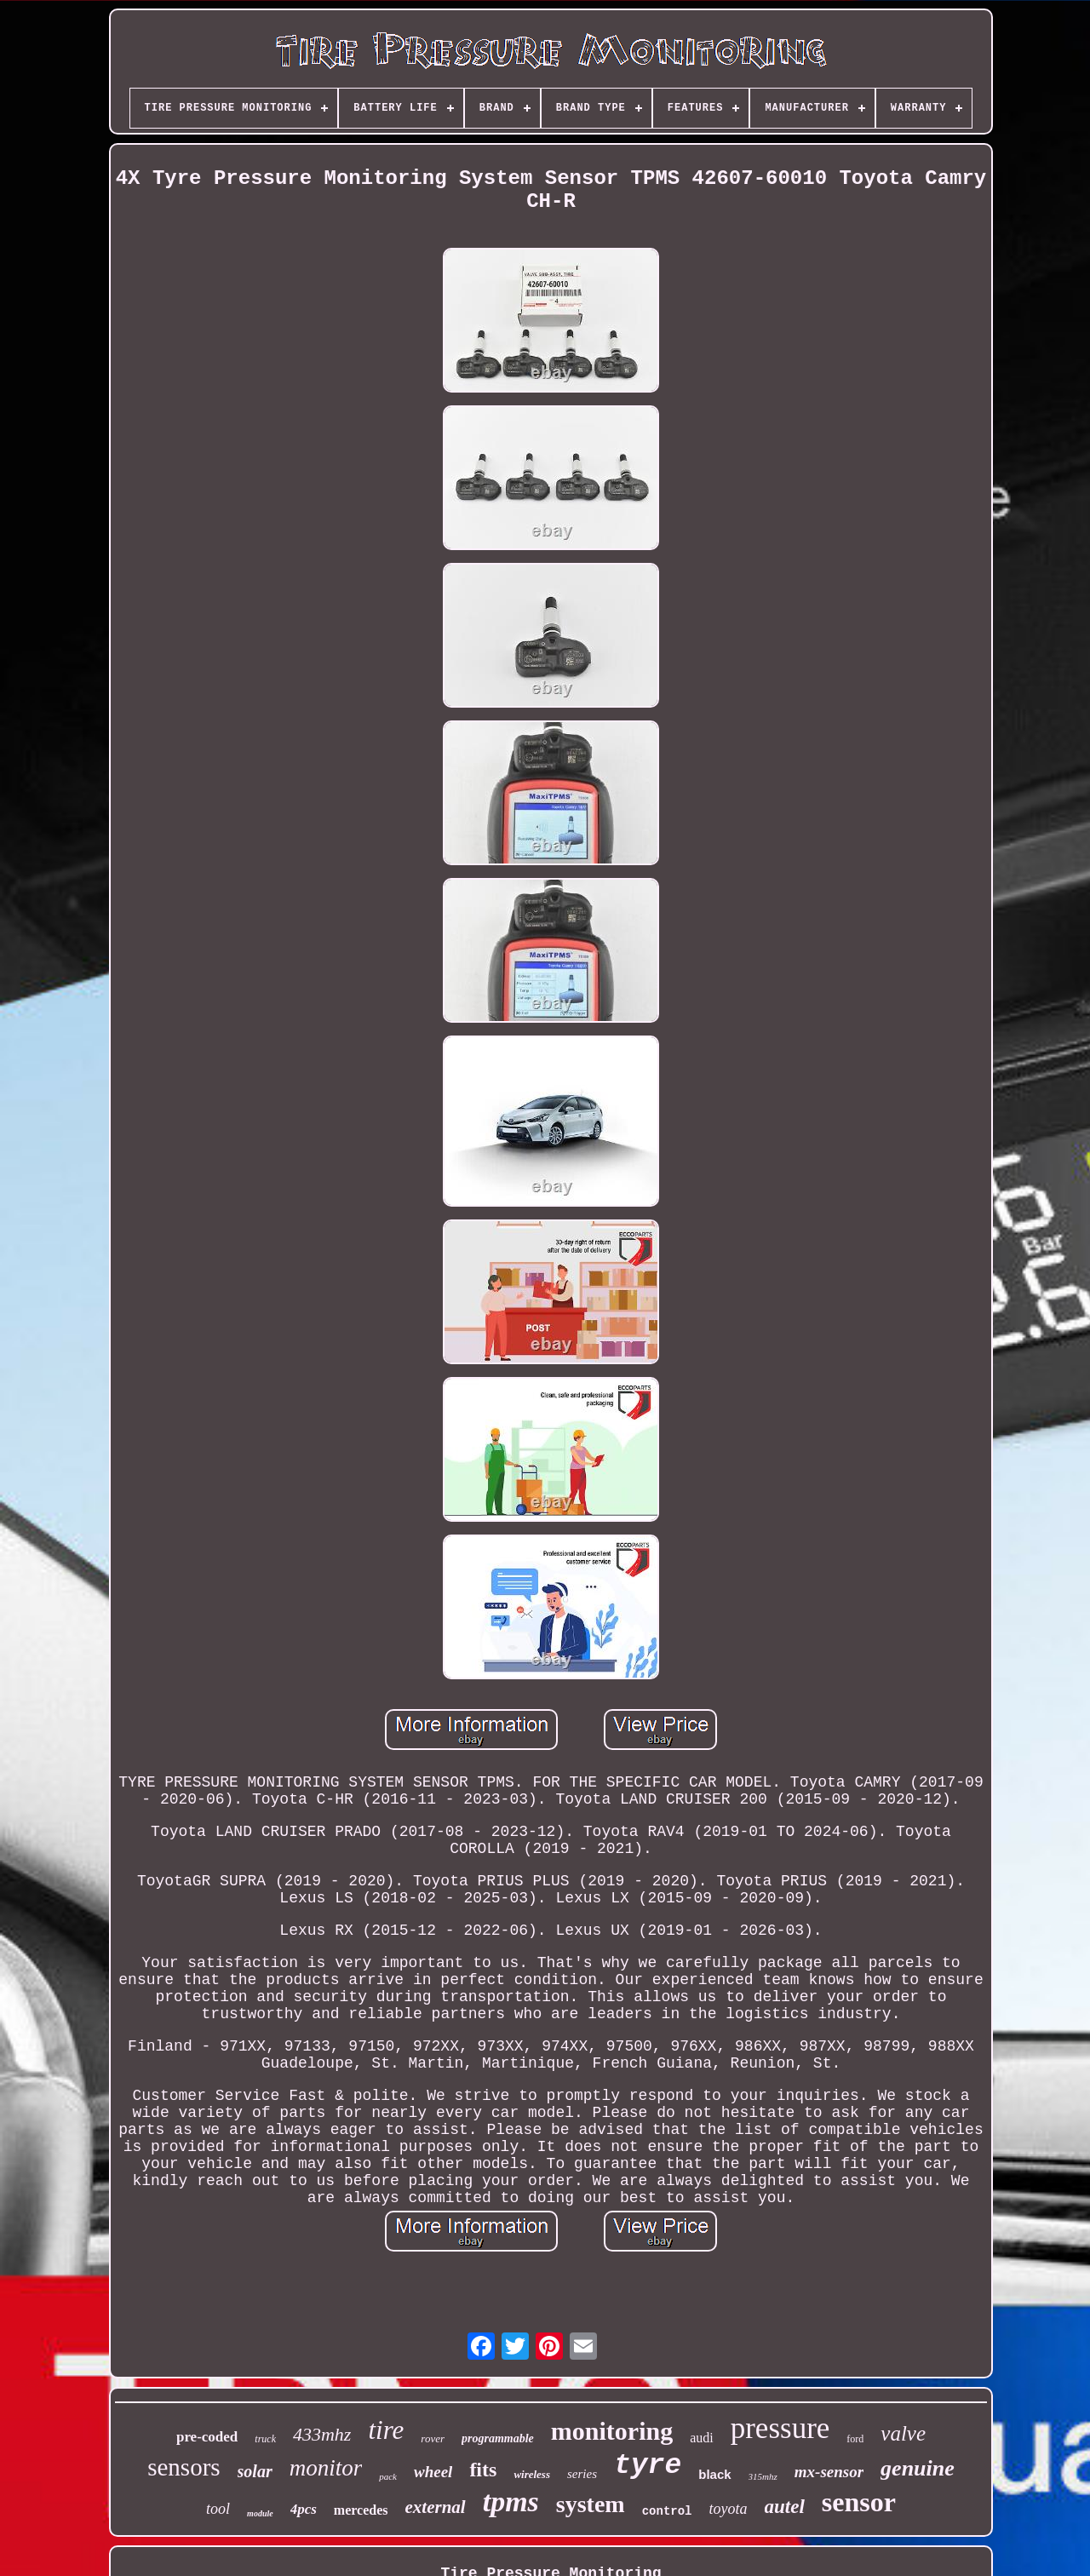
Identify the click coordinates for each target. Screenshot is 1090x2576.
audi (702, 2437)
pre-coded (207, 2437)
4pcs (303, 2509)
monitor (326, 2468)
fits (482, 2469)
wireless (531, 2474)
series (582, 2474)
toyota (728, 2508)
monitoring (612, 2431)
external (435, 2507)
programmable (498, 2438)
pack (388, 2476)
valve (903, 2433)
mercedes (361, 2510)
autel (785, 2506)
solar (255, 2471)
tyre (647, 2465)
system (590, 2504)
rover (433, 2438)
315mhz (763, 2476)
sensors (183, 2467)
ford (854, 2439)
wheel (433, 2472)
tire (386, 2430)
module (260, 2513)
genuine (918, 2468)
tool (218, 2508)
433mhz (322, 2434)
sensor (859, 2502)
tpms (511, 2501)
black (714, 2474)
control (667, 2511)
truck (265, 2439)
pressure (780, 2428)
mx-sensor (829, 2472)
